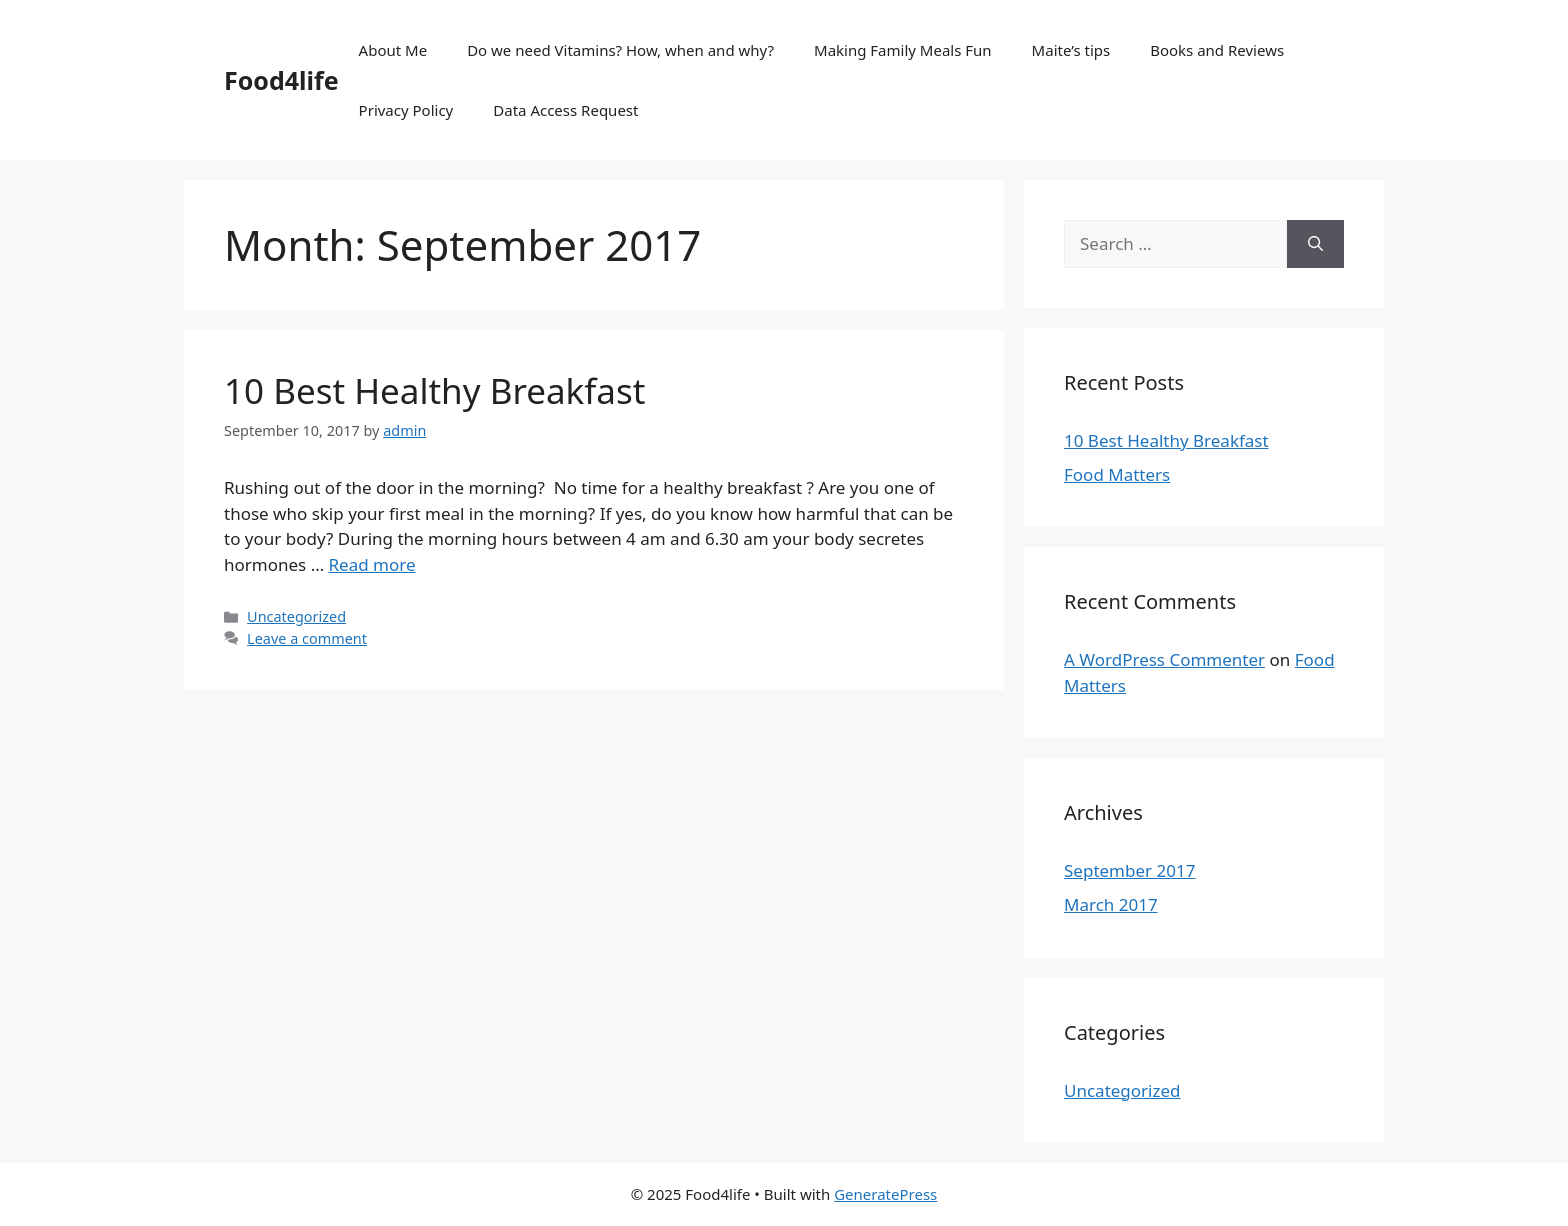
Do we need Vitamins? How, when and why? (620, 50)
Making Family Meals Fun (903, 50)
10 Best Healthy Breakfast (434, 390)
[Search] (1315, 244)
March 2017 (1111, 904)
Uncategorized (296, 616)
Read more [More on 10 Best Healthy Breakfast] (372, 564)
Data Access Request (565, 110)
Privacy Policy (406, 110)
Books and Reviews (1217, 50)
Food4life (281, 80)
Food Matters (1117, 474)
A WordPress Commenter (1164, 659)
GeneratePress (885, 1194)
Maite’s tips (1071, 50)
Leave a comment (307, 638)
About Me (393, 50)
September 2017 (1129, 870)
